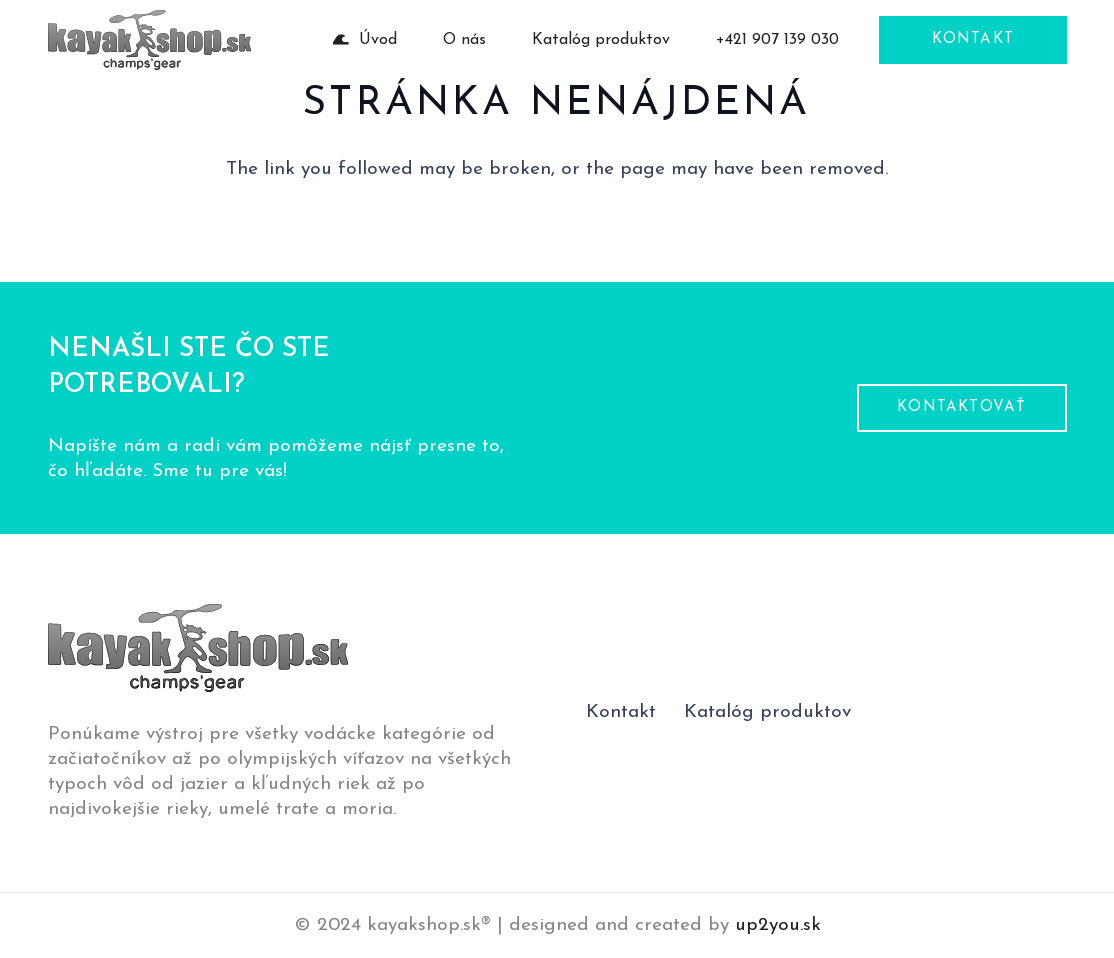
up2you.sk (778, 925)
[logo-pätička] (149, 40)
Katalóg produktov (767, 712)
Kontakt (621, 712)
